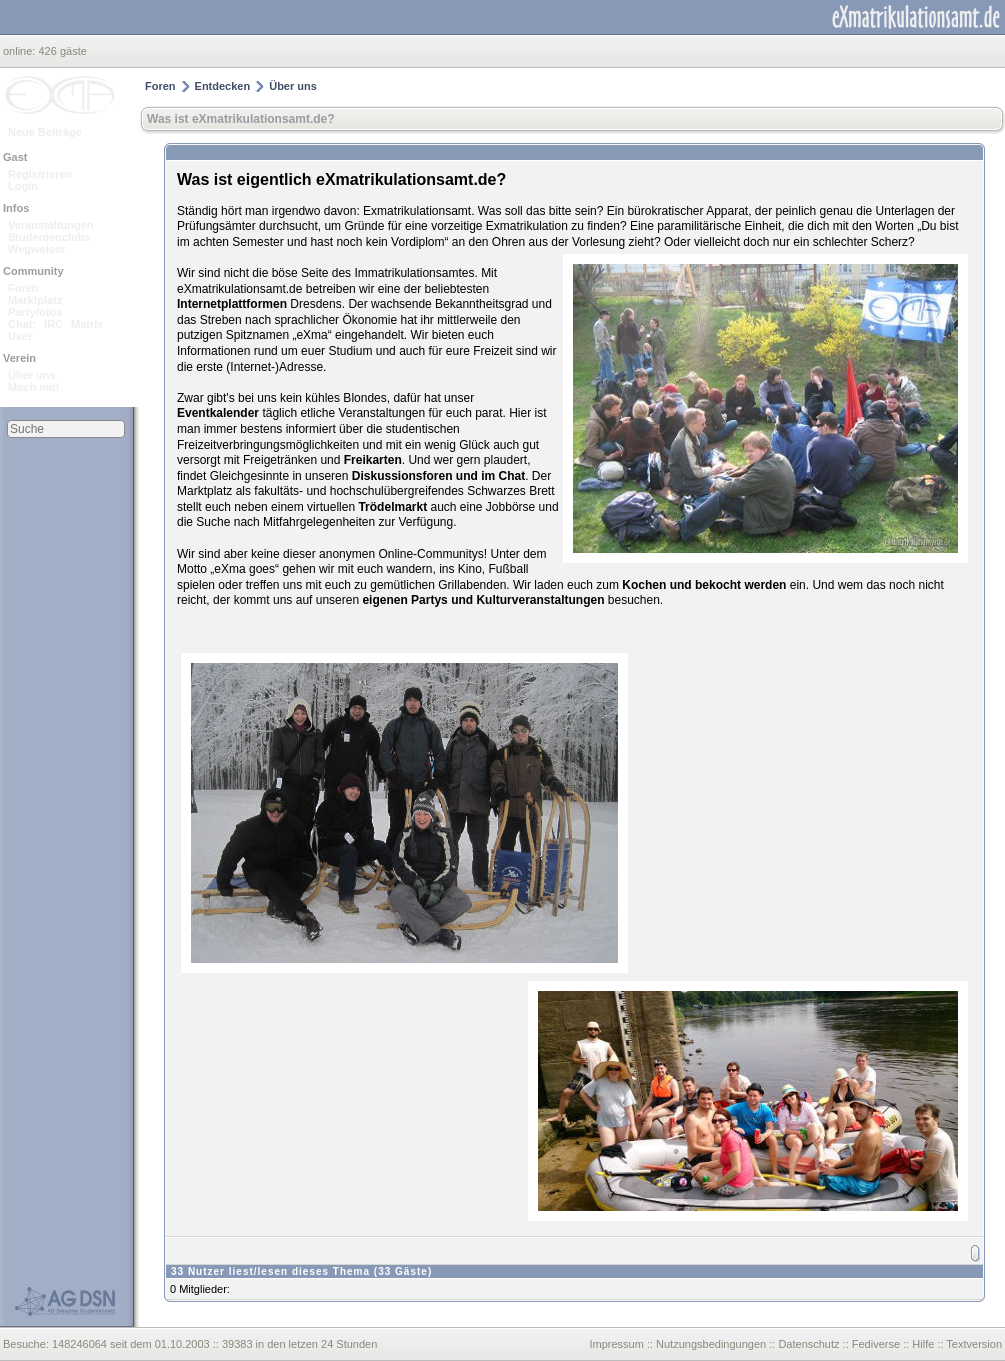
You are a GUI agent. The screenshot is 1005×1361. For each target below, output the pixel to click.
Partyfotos (35, 312)
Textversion (974, 1344)
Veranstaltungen (51, 225)
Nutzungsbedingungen (711, 1344)
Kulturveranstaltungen (540, 600)
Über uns (32, 375)
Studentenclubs (49, 237)
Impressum (616, 1344)
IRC (53, 324)
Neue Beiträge (45, 132)
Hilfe (923, 1344)
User (20, 336)
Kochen (644, 585)
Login (23, 186)
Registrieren (40, 174)
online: (20, 51)
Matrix (87, 324)
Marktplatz (35, 300)
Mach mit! (33, 387)
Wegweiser (36, 249)
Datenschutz (808, 1344)
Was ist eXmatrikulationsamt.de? (241, 119)
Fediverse (876, 1344)
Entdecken (223, 86)
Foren (23, 288)
